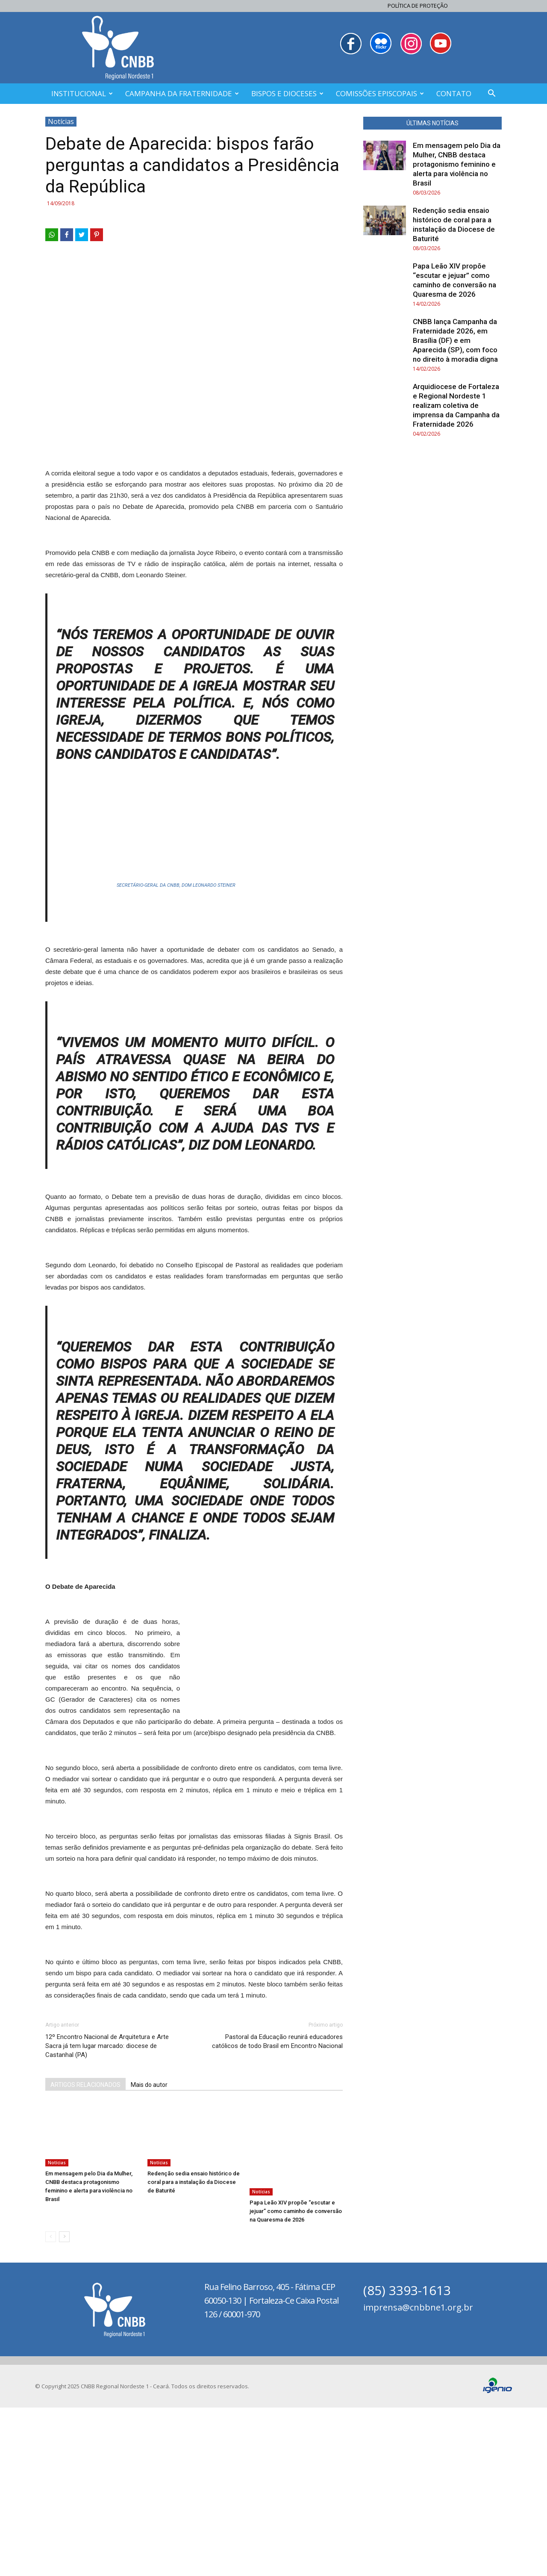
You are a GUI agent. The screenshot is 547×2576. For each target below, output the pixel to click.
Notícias (61, 121)
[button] (491, 94)
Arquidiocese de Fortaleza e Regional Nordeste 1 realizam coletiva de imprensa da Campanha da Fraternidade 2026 (456, 405)
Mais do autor (149, 2273)
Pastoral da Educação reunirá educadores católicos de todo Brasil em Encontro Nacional (277, 2230)
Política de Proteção (418, 5)
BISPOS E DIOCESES (287, 93)
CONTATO (453, 93)
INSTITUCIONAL (82, 93)
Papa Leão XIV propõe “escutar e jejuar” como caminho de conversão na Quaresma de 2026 (296, 2371)
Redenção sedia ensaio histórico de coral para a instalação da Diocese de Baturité (193, 2371)
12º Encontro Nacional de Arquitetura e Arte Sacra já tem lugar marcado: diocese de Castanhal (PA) (107, 2235)
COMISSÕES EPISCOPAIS (380, 93)
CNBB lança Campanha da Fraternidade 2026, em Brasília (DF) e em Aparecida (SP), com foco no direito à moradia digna (455, 340)
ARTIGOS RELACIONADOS (85, 2273)
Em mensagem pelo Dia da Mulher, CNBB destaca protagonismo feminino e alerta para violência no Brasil (456, 164)
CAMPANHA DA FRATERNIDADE (182, 93)
